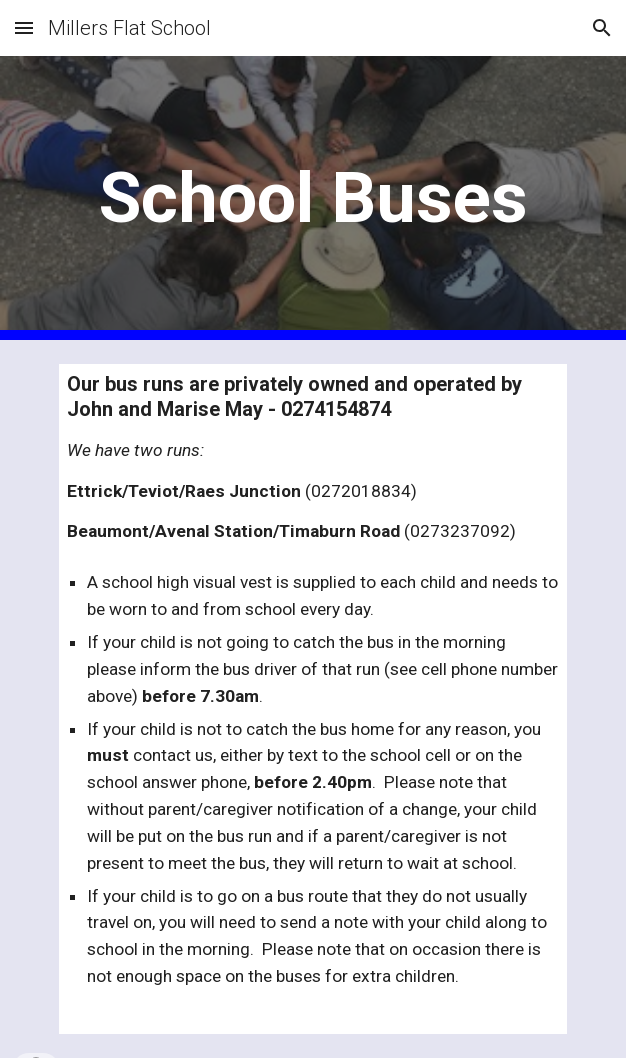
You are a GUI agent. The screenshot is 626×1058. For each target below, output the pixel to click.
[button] (24, 27)
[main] (312, 198)
